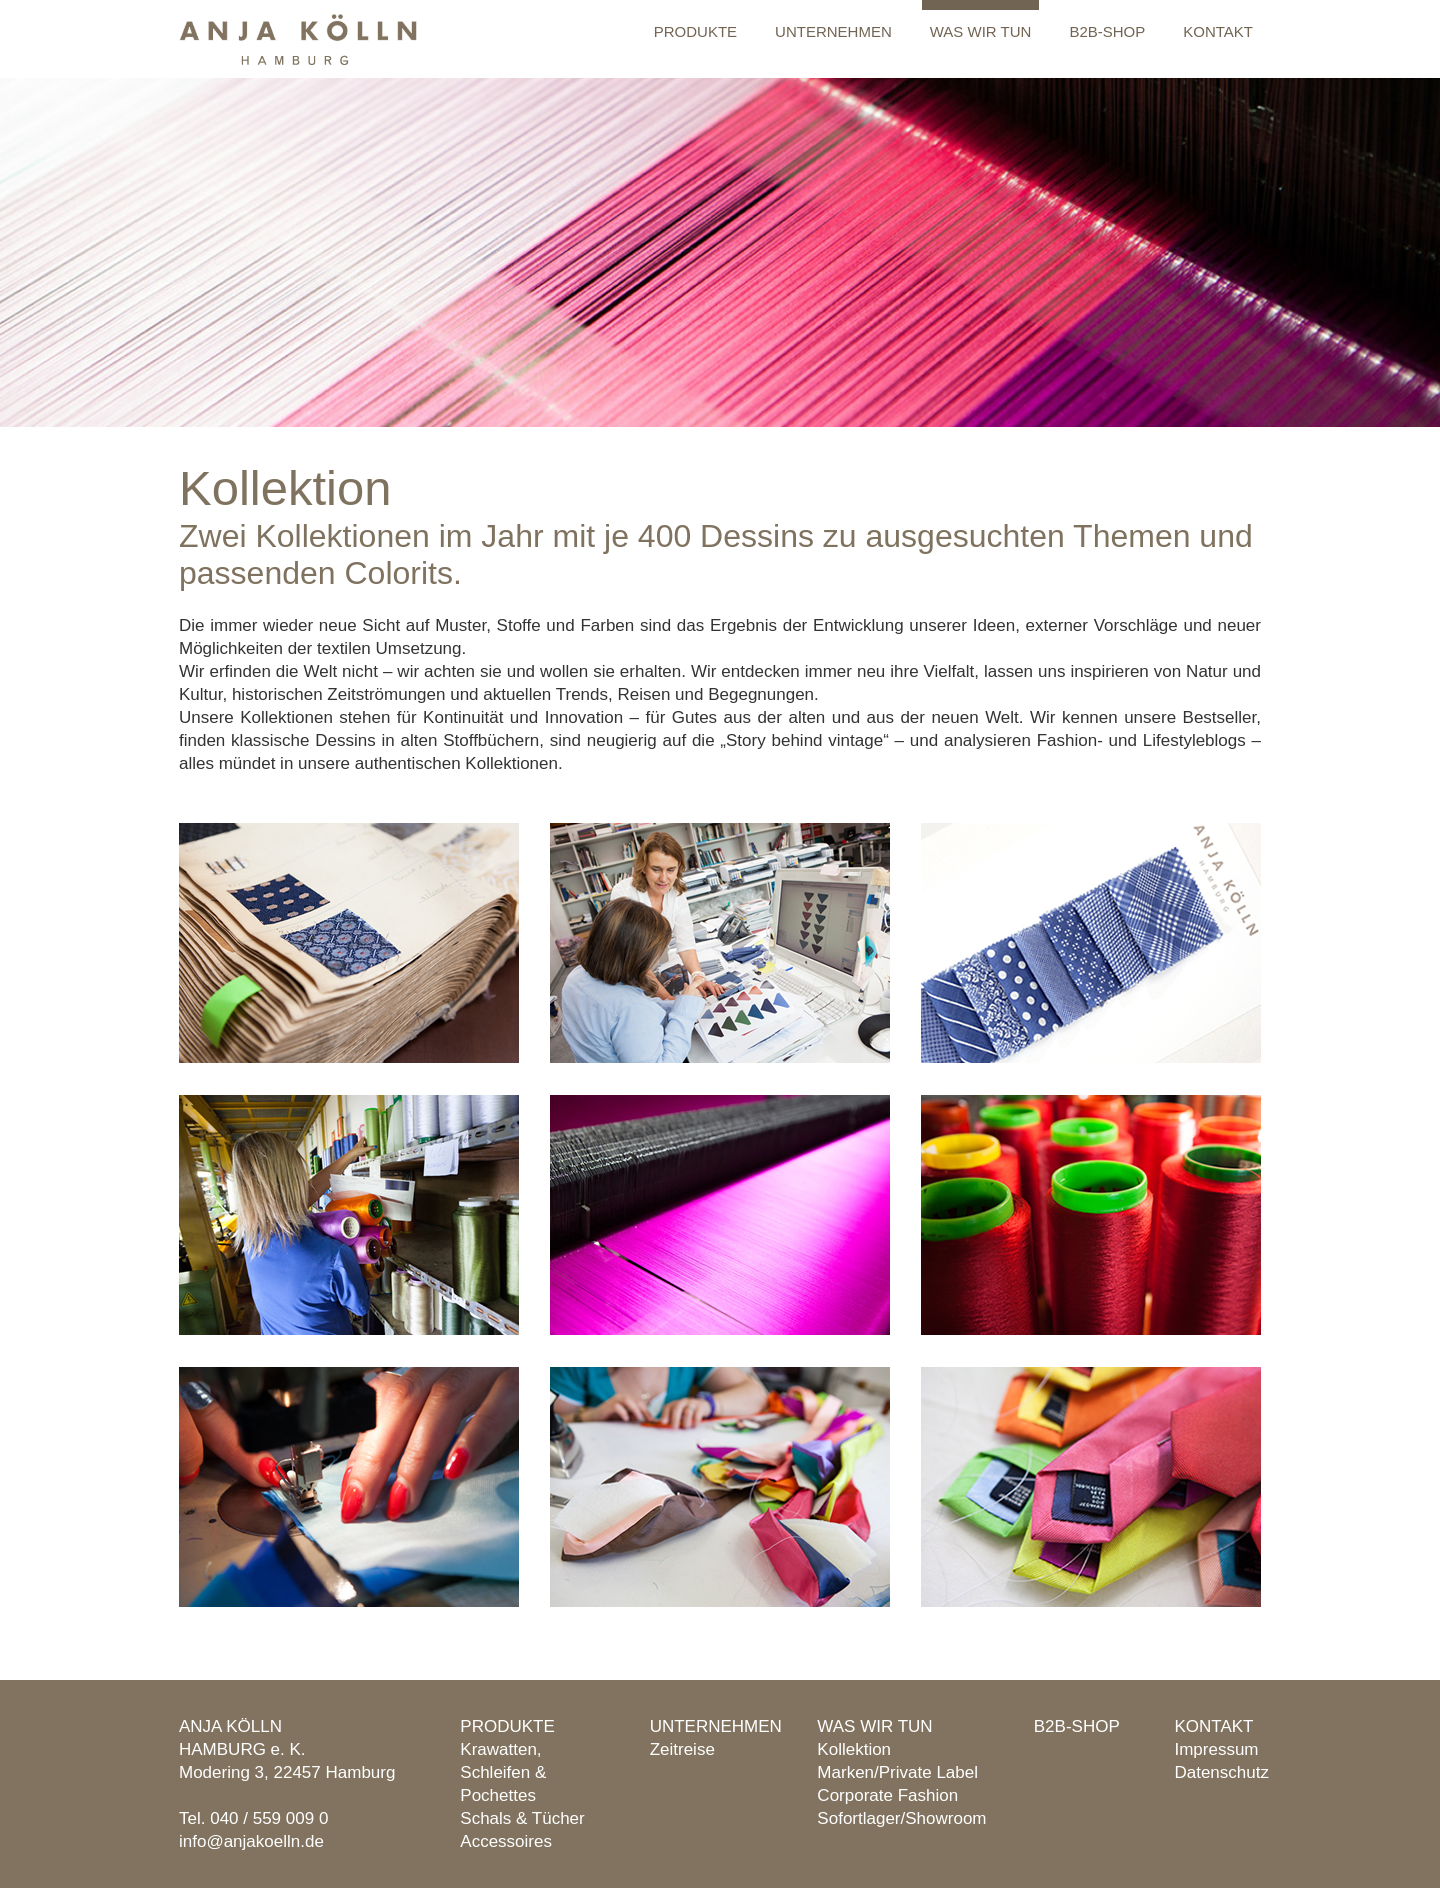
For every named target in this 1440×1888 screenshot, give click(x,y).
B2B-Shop (1107, 31)
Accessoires (506, 1841)
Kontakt (1218, 31)
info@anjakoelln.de (251, 1841)
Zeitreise (682, 1749)
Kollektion (854, 1749)
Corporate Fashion (887, 1795)
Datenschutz (1221, 1772)
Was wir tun (981, 31)
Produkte (695, 31)
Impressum (1216, 1749)
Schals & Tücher (522, 1818)
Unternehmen (833, 31)
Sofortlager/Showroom (901, 1818)
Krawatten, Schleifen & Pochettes (503, 1772)
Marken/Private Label (897, 1772)
